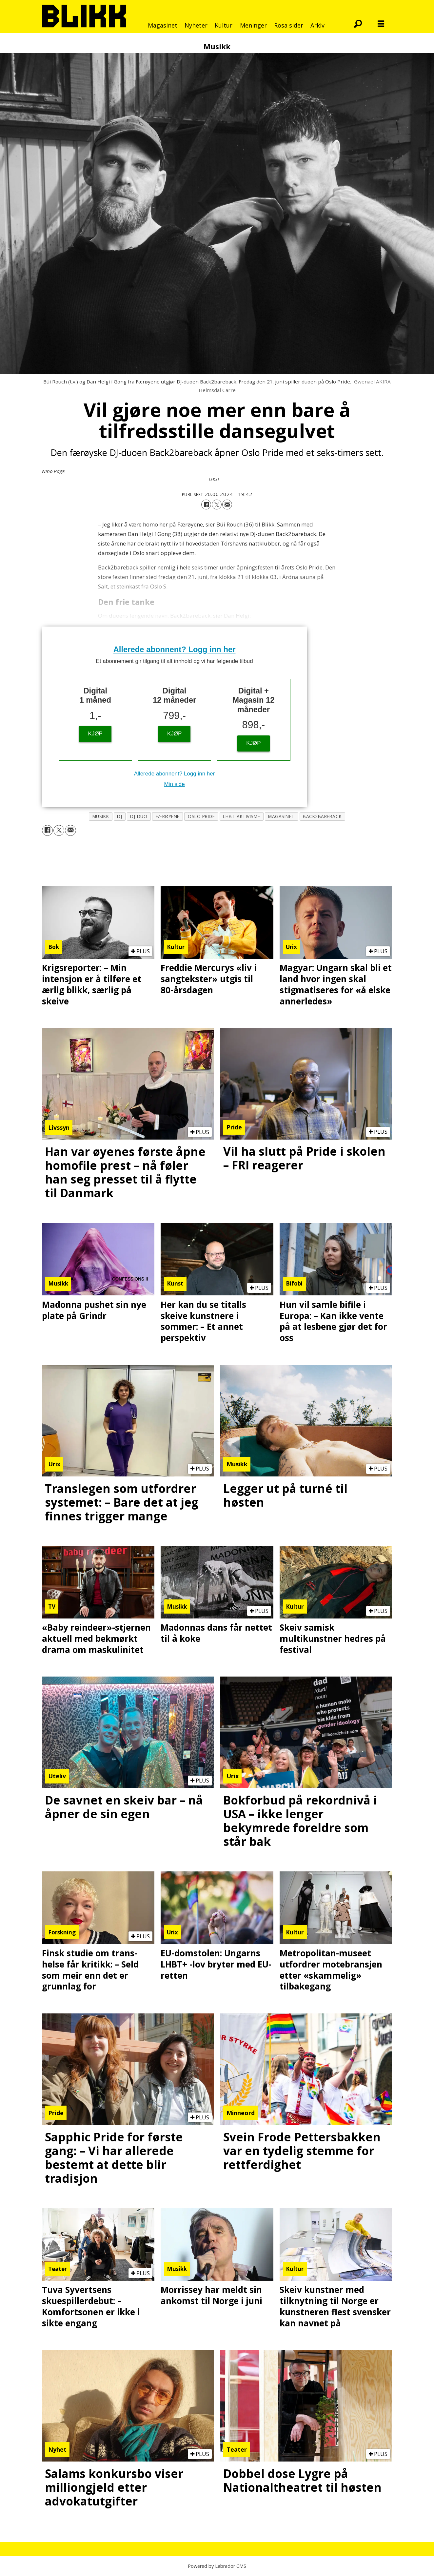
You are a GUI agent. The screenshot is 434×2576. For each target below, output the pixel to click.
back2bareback (322, 816)
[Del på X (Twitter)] (217, 504)
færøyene (168, 816)
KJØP (95, 734)
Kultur (223, 25)
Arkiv (317, 25)
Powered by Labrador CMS (217, 2566)
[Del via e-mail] (227, 504)
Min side (174, 784)
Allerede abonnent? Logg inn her (174, 649)
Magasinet (162, 25)
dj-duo (138, 816)
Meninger (253, 25)
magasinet (281, 816)
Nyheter (196, 25)
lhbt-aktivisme (241, 816)
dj (119, 816)
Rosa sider (288, 25)
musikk (100, 816)
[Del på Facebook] (206, 504)
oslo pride (201, 816)
